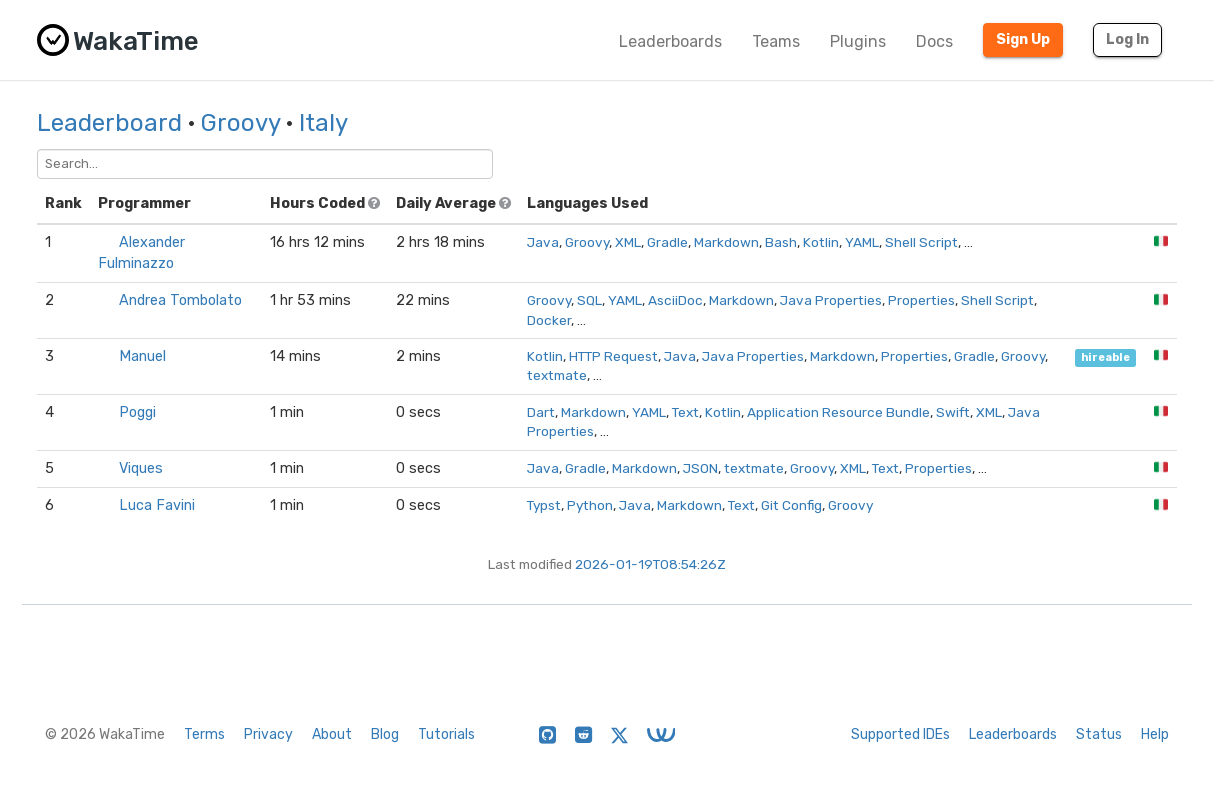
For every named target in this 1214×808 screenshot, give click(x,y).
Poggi (137, 412)
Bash (781, 242)
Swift (953, 412)
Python (590, 505)
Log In (1127, 39)
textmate (557, 375)
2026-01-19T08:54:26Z (650, 564)
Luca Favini (157, 505)
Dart (541, 412)
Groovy (240, 123)
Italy (323, 123)
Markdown (726, 242)
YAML (862, 242)
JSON (700, 468)
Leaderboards (670, 41)
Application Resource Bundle (838, 412)
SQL (589, 300)
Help (1155, 734)
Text (685, 412)
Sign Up (1023, 39)
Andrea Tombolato (180, 300)
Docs (934, 41)
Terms (204, 734)
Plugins (858, 41)
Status (1099, 734)
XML (628, 242)
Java (543, 242)
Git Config (791, 505)
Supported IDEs (900, 734)
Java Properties (831, 300)
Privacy (268, 734)
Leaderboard (109, 123)
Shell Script (921, 242)
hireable (1105, 357)
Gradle (667, 242)
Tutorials (446, 734)
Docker (549, 320)
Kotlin (821, 242)
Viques (141, 468)
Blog (385, 734)
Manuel (142, 356)
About (332, 734)
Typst (544, 505)
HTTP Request (613, 356)
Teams (776, 41)
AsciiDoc (675, 300)
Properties (921, 300)
